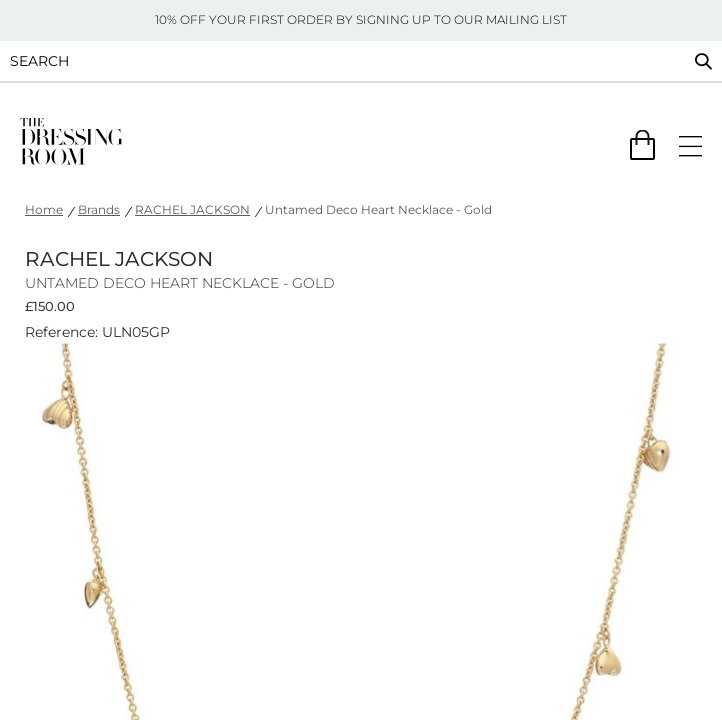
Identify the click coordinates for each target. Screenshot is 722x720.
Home (44, 209)
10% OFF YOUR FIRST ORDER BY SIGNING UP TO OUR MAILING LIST (361, 19)
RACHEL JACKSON (192, 209)
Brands (99, 209)
